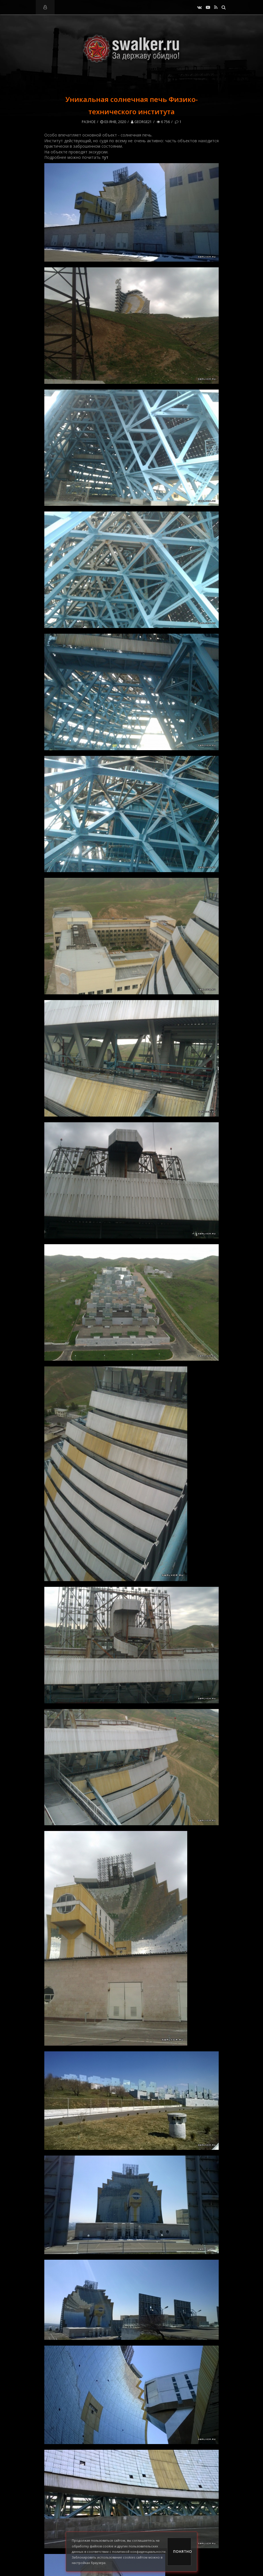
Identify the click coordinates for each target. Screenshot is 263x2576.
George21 (141, 121)
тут (105, 157)
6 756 (163, 121)
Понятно (182, 2551)
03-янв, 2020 (113, 121)
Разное (88, 121)
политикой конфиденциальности (139, 2551)
